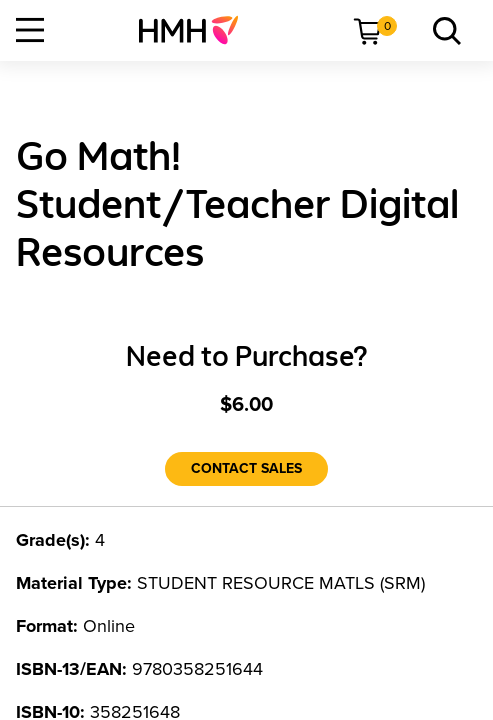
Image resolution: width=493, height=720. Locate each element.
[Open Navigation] (30, 30)
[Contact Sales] (246, 469)
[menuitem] (196, 30)
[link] (196, 30)
